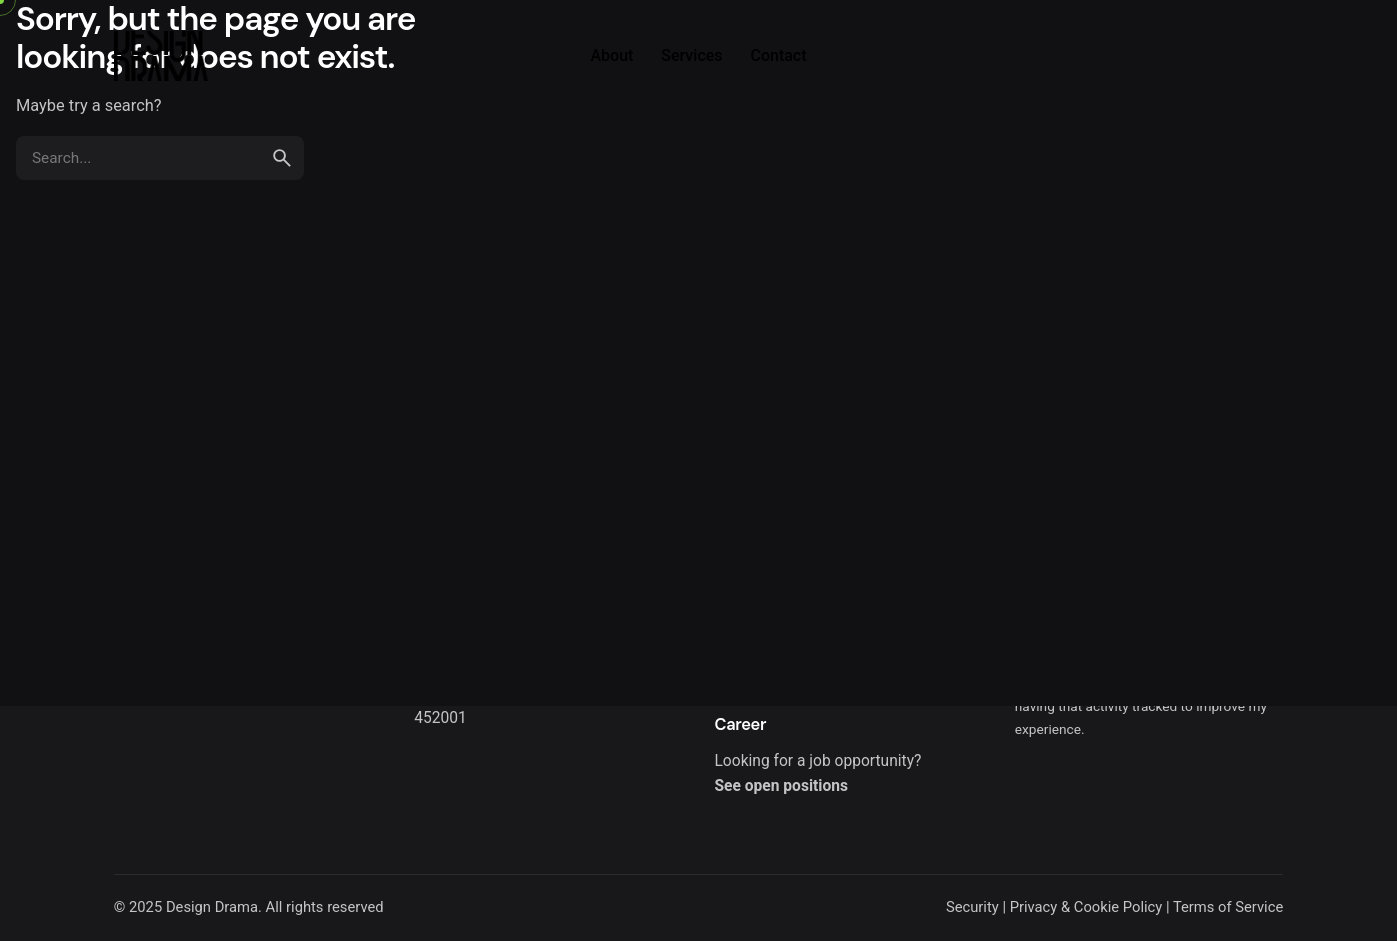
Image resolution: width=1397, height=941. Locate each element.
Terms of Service (1228, 907)
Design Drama (212, 907)
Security (972, 907)
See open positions (780, 786)
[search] (282, 158)
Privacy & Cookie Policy (1086, 907)
